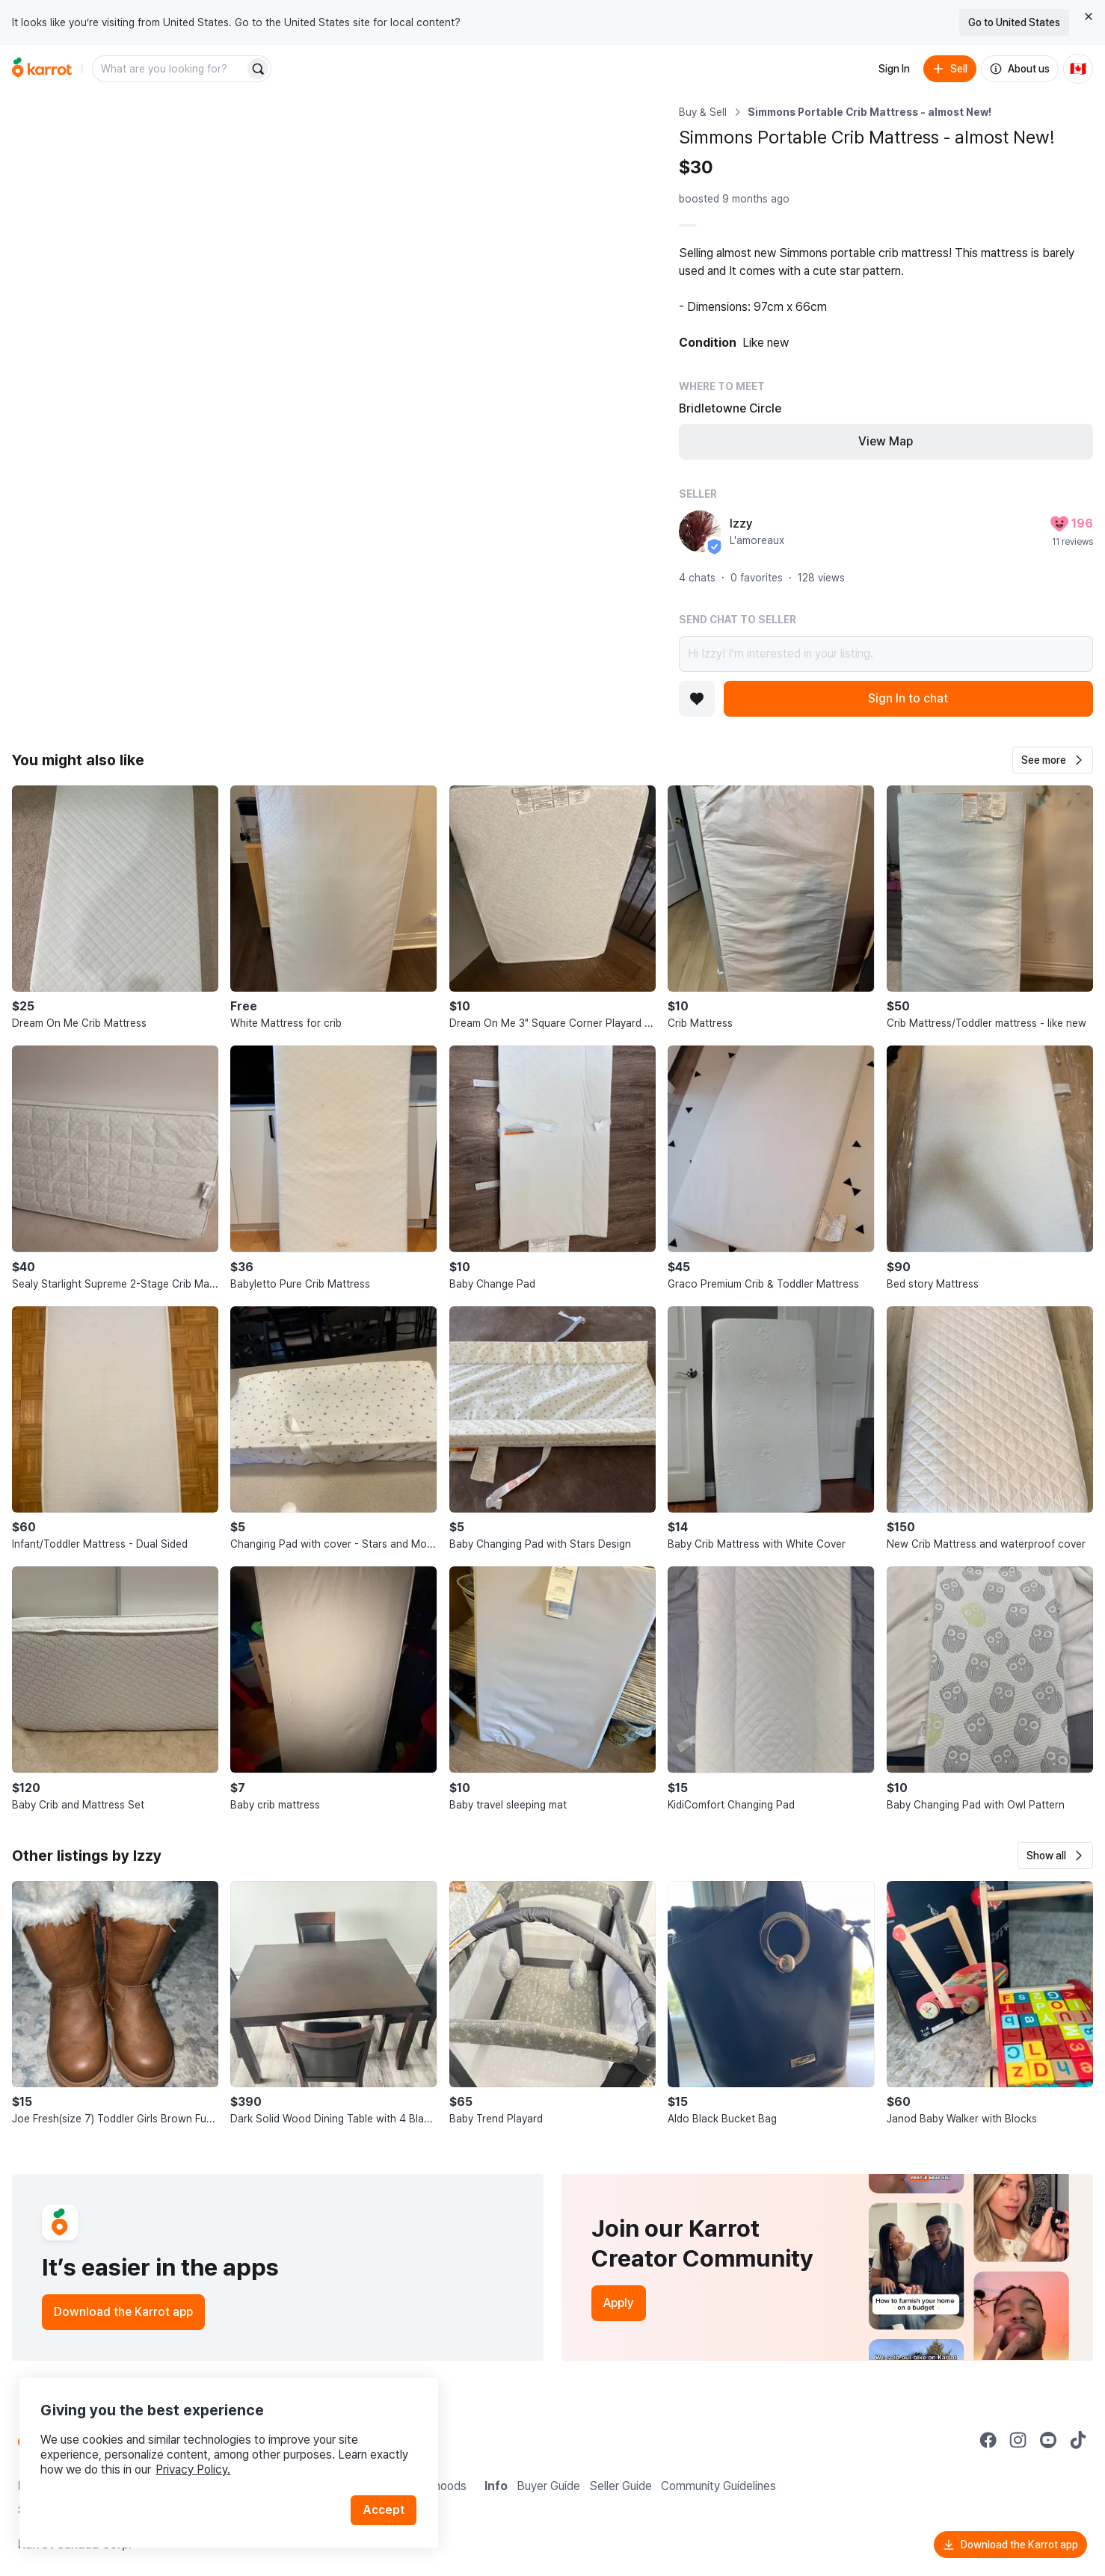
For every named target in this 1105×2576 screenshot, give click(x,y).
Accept (386, 2501)
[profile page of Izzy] (700, 531)
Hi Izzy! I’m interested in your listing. (886, 654)
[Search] (257, 68)
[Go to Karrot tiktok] (1078, 2440)
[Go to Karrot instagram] (1018, 2440)
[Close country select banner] (1088, 16)
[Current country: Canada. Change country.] (1078, 69)
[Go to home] (42, 69)
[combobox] (169, 68)
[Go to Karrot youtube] (1048, 2440)
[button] (1052, 760)
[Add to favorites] (697, 699)
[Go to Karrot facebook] (988, 2440)
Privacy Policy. (200, 2460)
